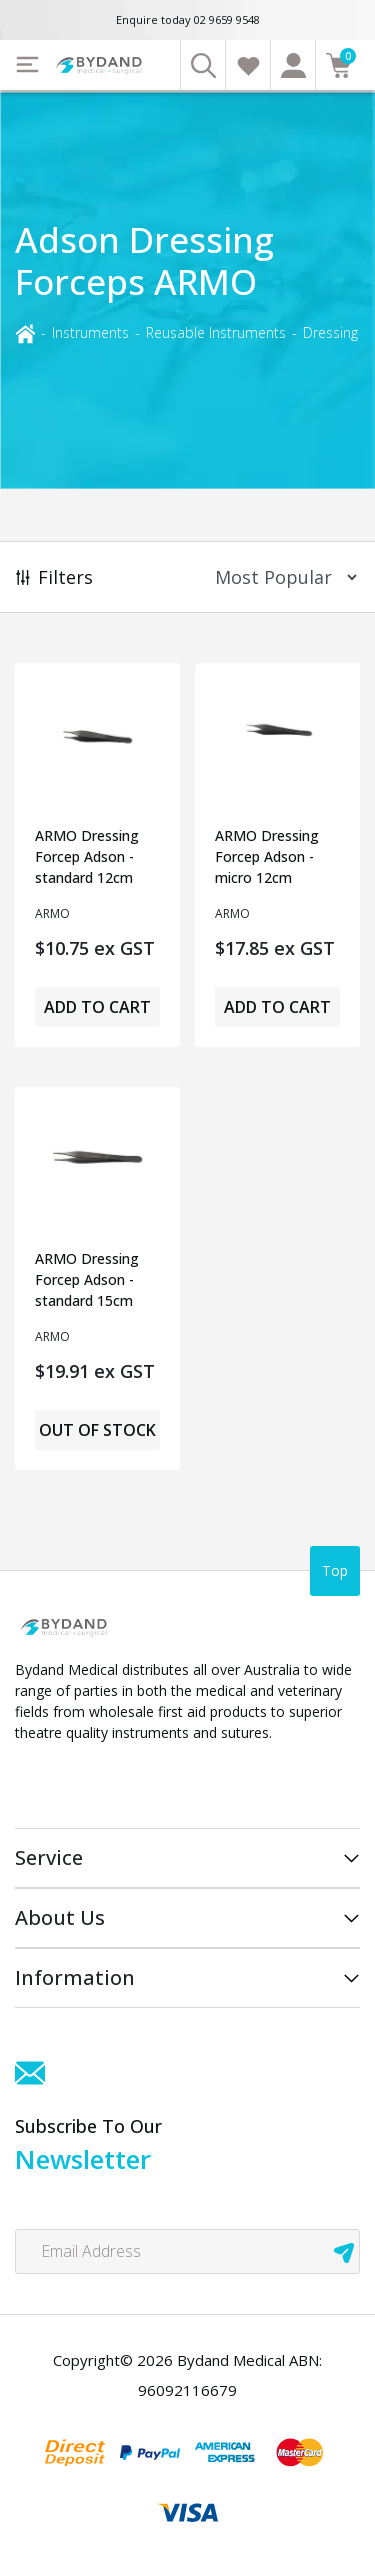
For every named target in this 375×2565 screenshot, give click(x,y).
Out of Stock (97, 1430)
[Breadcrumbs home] (25, 332)
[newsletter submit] (344, 2251)
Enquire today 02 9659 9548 (188, 19)
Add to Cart (97, 1007)
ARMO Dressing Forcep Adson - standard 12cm (87, 856)
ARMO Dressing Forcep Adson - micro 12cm (267, 856)
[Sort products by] (279, 577)
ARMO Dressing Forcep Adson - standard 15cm (87, 1279)
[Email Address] (187, 2251)
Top (335, 1570)
